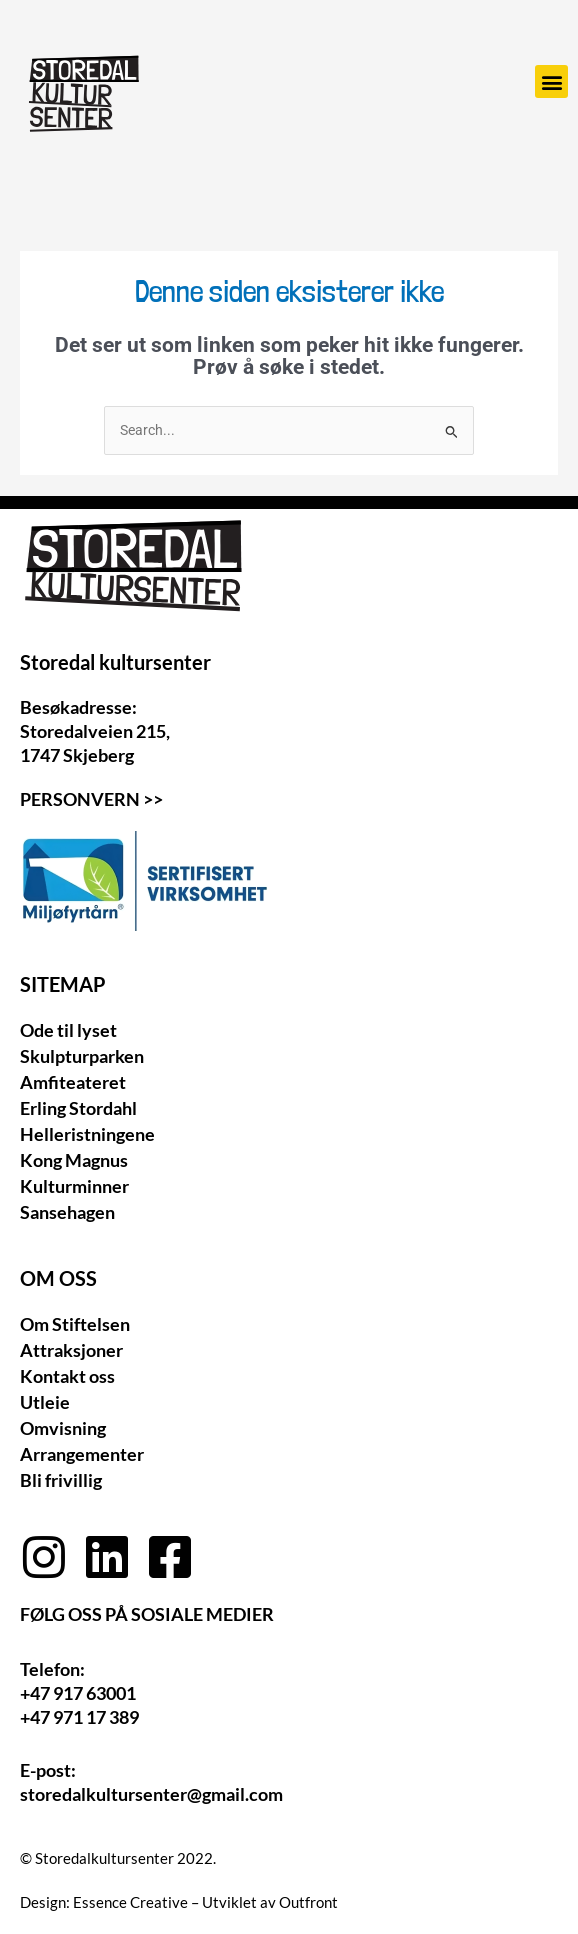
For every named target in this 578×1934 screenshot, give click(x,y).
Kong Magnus (74, 1160)
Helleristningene (87, 1134)
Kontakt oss (67, 1376)
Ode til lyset (68, 1030)
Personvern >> (91, 799)
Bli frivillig (61, 1480)
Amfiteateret (73, 1082)
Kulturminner (74, 1186)
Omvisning (63, 1428)
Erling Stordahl (78, 1108)
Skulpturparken (82, 1056)
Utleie (45, 1402)
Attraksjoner (71, 1350)
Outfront (308, 1902)
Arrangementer (82, 1454)
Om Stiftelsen (75, 1324)
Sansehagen (67, 1212)
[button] (551, 81)
